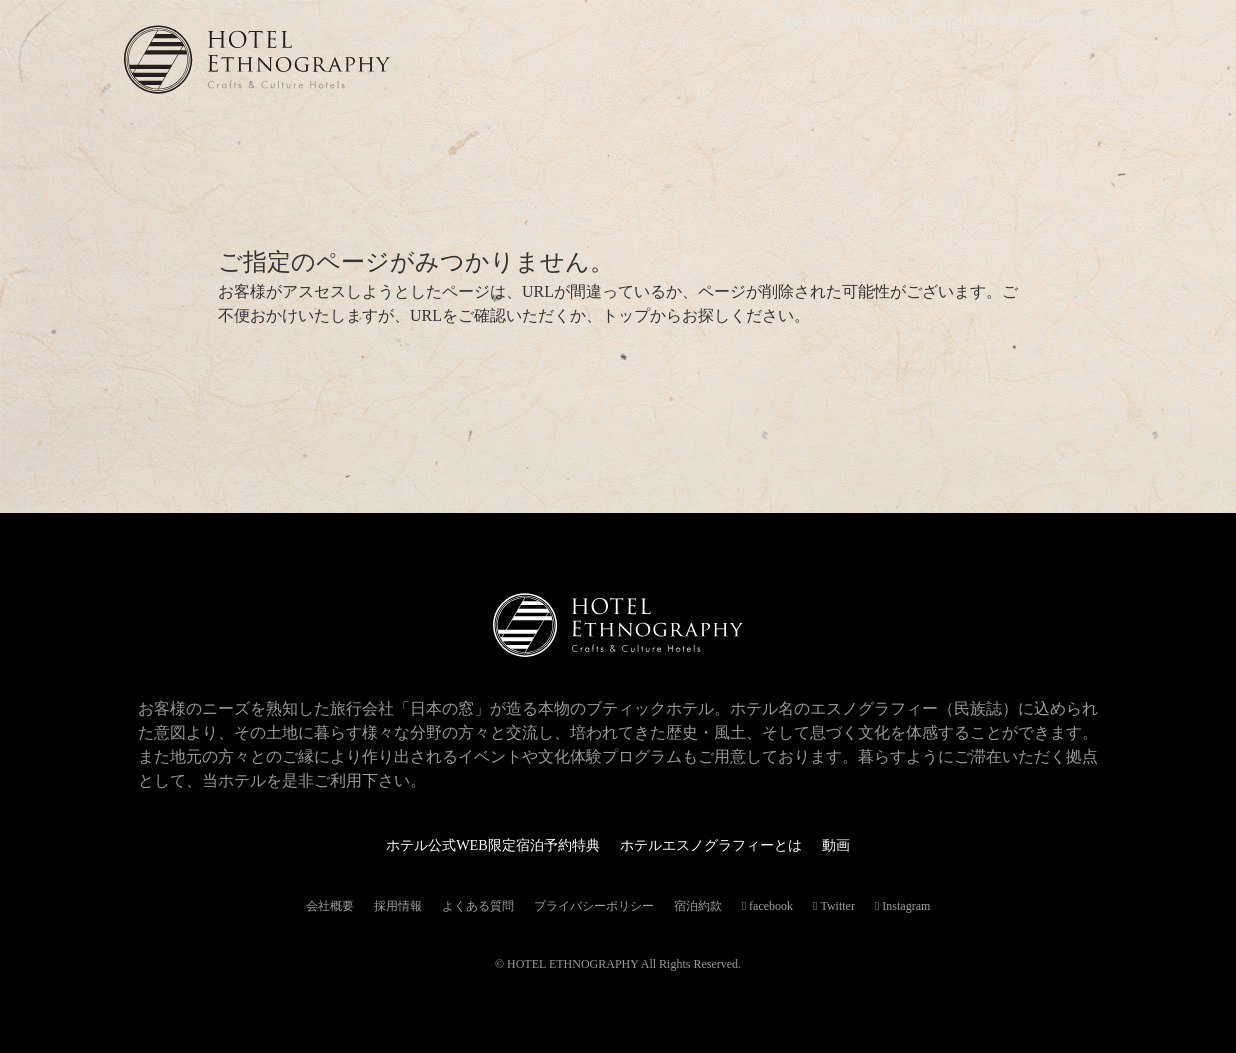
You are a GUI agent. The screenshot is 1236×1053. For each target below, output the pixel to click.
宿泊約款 (698, 906)
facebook (830, 20)
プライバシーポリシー (594, 906)
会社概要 (330, 906)
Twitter (885, 20)
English (1035, 20)
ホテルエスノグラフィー (324, 59)
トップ (626, 315)
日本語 (993, 20)
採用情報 (398, 906)
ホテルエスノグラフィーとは (724, 844)
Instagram (941, 20)
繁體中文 (1084, 20)
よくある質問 (478, 906)
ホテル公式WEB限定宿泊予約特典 (478, 844)
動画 (864, 844)
